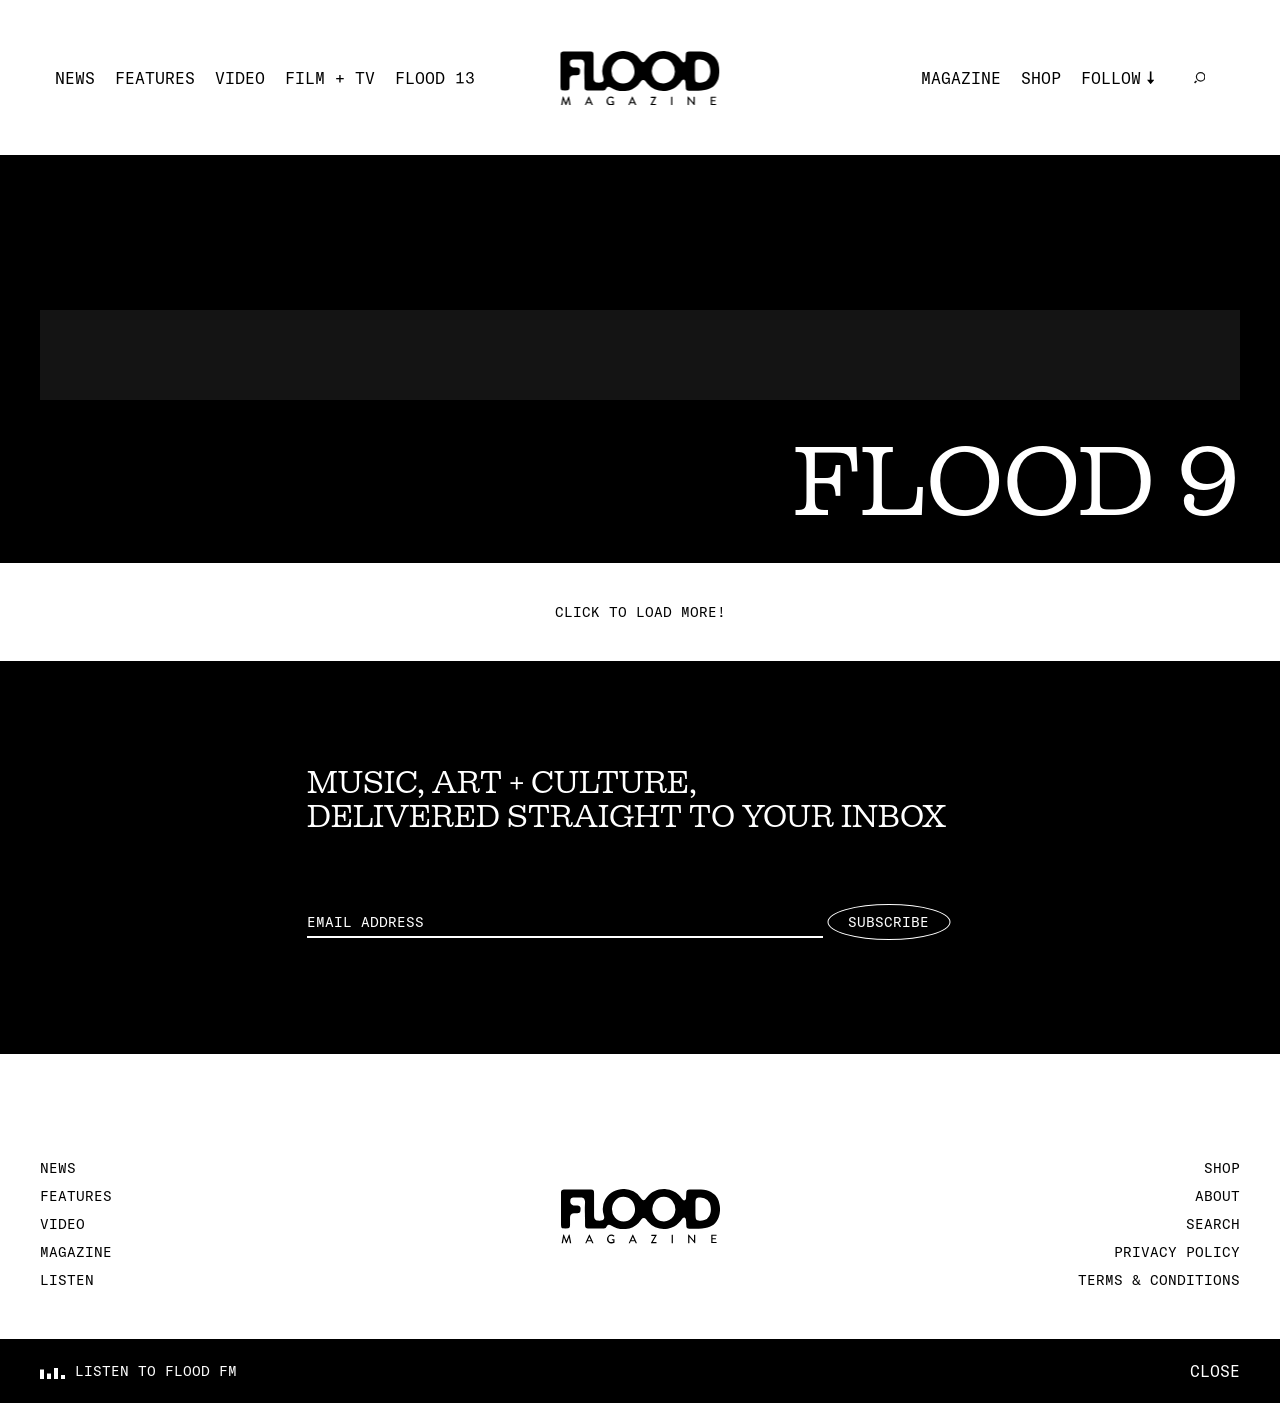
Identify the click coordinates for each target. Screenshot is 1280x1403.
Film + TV (330, 78)
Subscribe (888, 922)
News (75, 78)
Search (1213, 1224)
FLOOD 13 (435, 78)
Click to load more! (640, 612)
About (1217, 1196)
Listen (67, 1280)
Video (240, 78)
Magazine (961, 78)
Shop (1041, 78)
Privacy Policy (1177, 1252)
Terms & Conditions (1159, 1280)
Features (155, 78)
